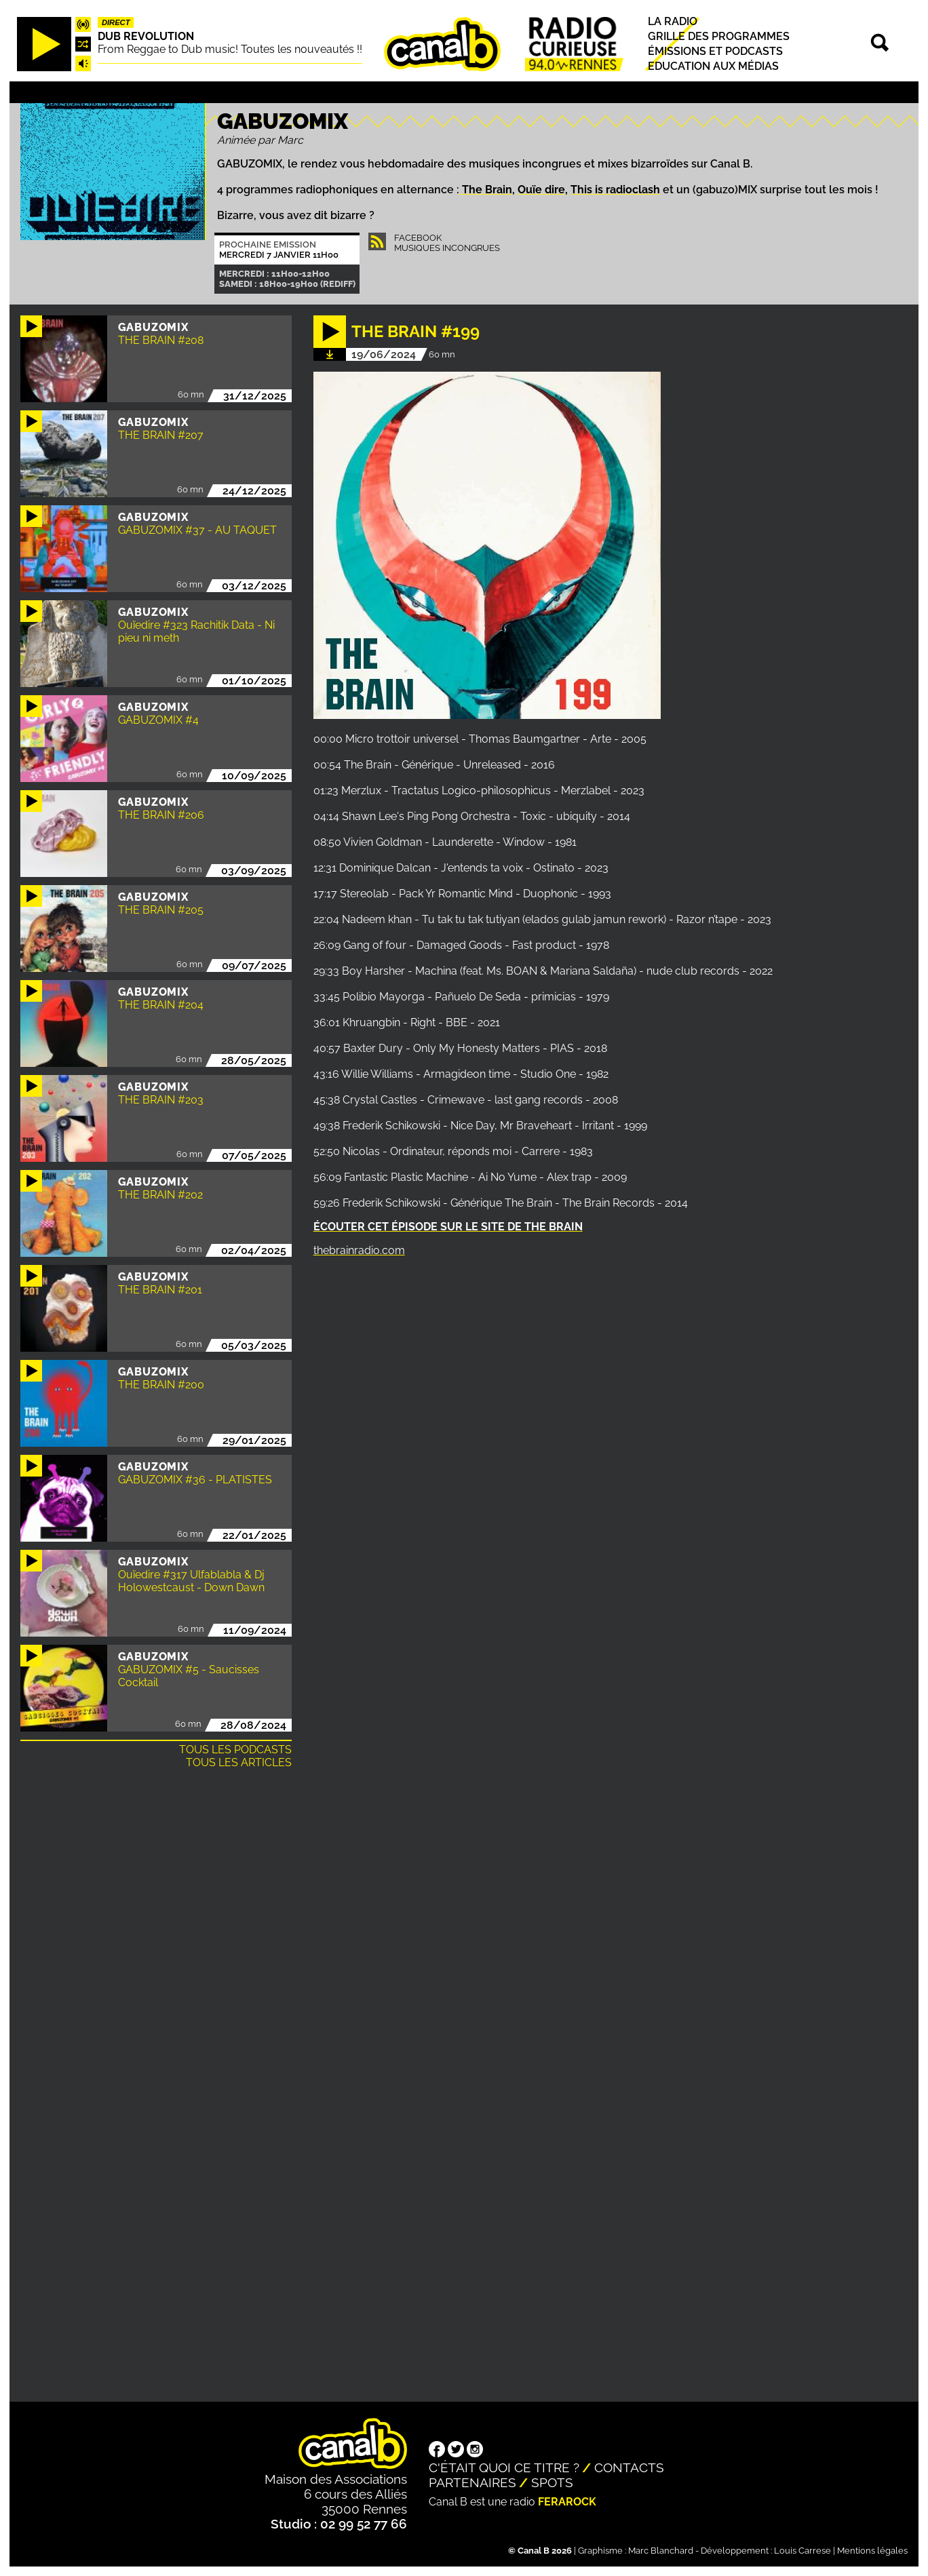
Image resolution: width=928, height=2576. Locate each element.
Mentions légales (872, 2550)
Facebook (418, 238)
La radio (672, 21)
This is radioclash (615, 189)
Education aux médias (713, 66)
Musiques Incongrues (447, 248)
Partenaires (472, 2482)
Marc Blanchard (660, 2550)
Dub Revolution (146, 36)
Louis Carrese (802, 2550)
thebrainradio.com (359, 1250)
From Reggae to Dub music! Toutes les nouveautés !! (230, 49)
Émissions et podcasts (715, 51)
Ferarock (567, 2501)
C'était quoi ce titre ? (504, 2467)
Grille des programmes (719, 36)
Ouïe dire (541, 189)
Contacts (629, 2467)
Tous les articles (239, 1762)
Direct (116, 22)
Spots (552, 2482)
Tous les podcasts (235, 1749)
